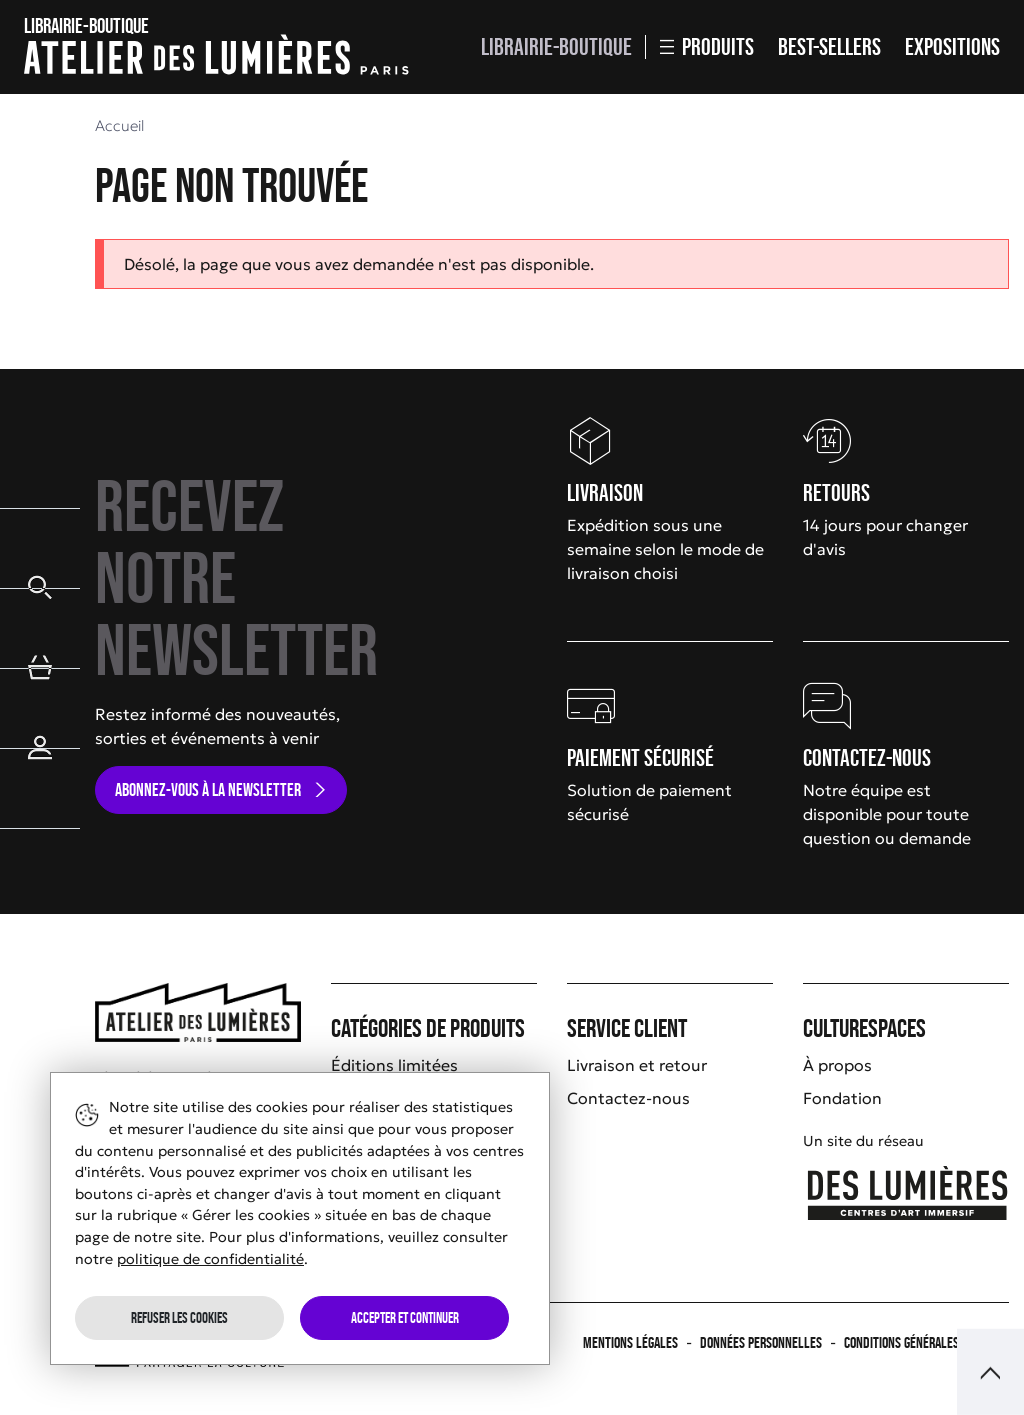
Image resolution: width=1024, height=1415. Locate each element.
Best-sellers (829, 46)
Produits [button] (707, 46)
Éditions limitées (394, 1065)
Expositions (952, 46)
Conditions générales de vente (926, 1342)
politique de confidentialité (210, 1259)
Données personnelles (761, 1342)
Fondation (842, 1098)
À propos (837, 1065)
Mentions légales (630, 1342)
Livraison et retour (637, 1065)
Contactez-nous (628, 1098)
